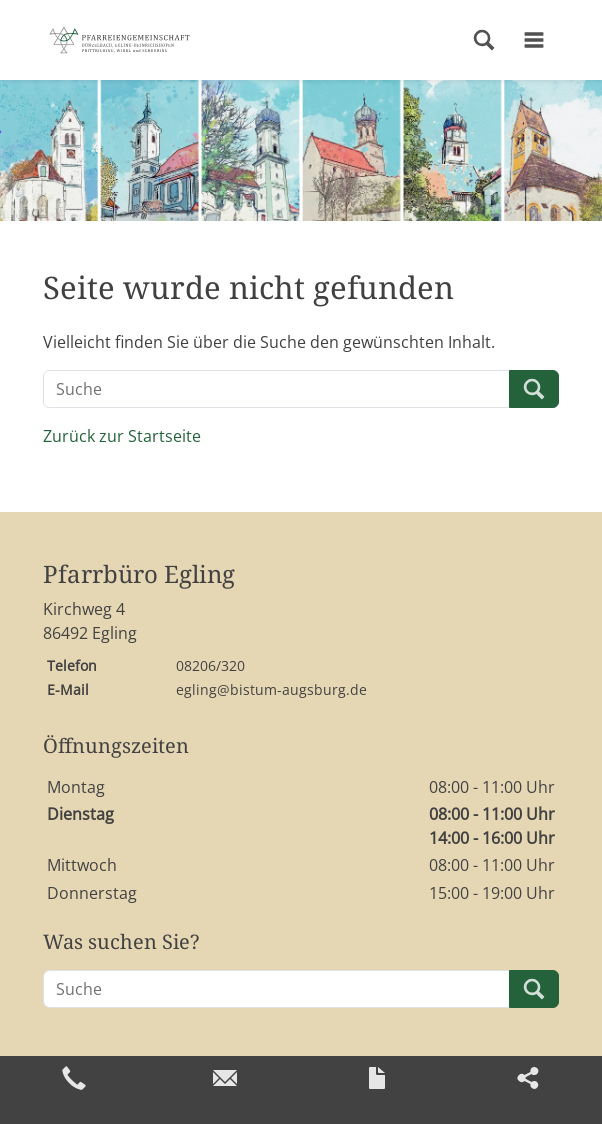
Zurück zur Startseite (122, 436)
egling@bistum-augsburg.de (271, 689)
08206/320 (210, 665)
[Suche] (276, 389)
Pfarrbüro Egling (139, 574)
